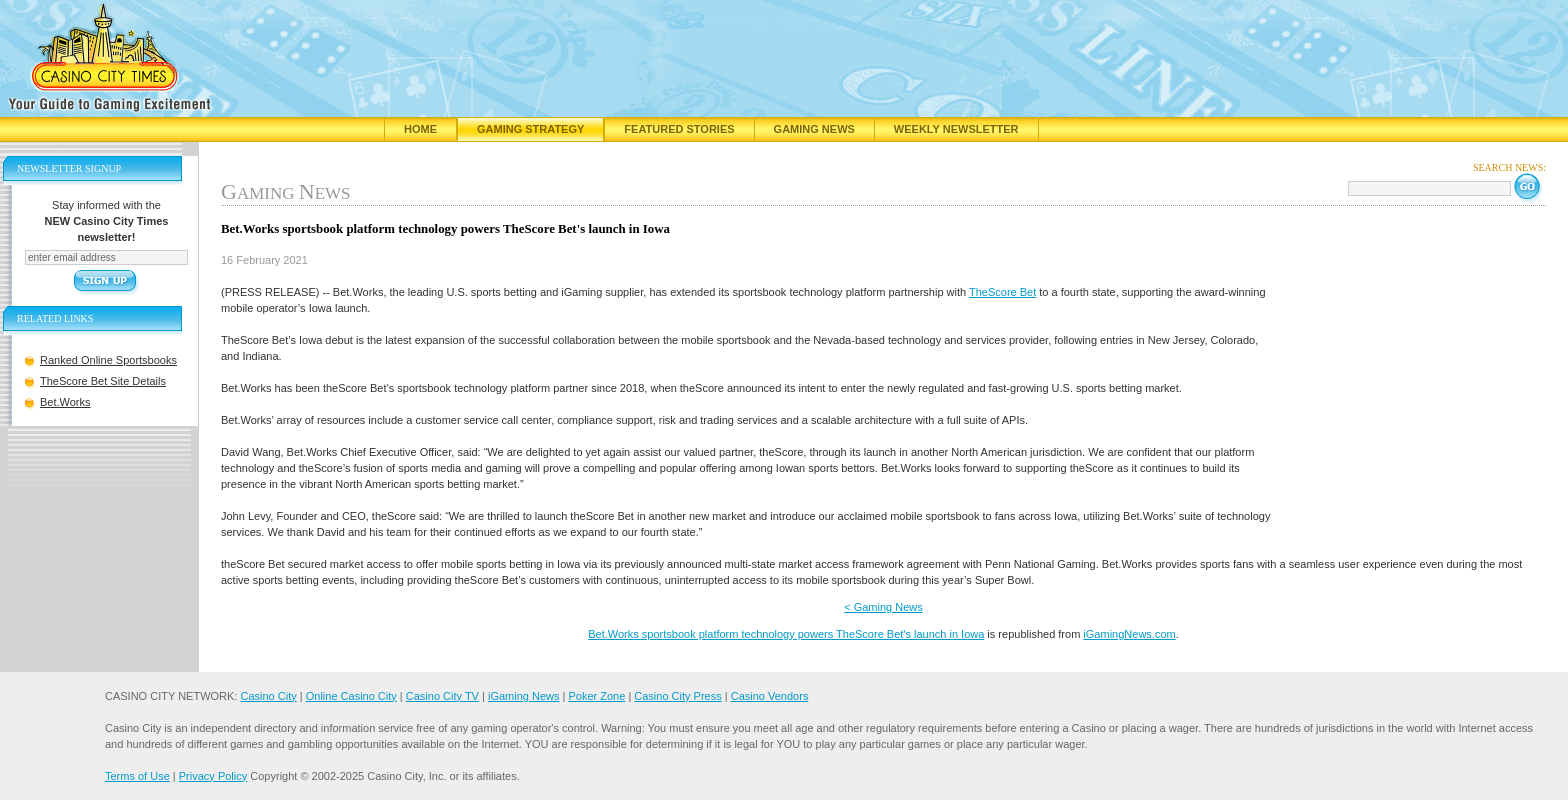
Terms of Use (137, 776)
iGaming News (524, 696)
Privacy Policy (213, 776)
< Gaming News (883, 607)
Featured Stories (679, 129)
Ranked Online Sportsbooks (108, 360)
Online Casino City (351, 696)
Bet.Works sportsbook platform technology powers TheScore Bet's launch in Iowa (786, 634)
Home (420, 129)
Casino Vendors (770, 696)
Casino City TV (442, 696)
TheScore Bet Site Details (103, 381)
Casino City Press (677, 696)
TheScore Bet (1002, 292)
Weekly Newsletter (956, 129)
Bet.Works (65, 402)
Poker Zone (596, 696)
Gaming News (814, 129)
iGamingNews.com (1129, 634)
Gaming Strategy (530, 129)
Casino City (268, 696)
